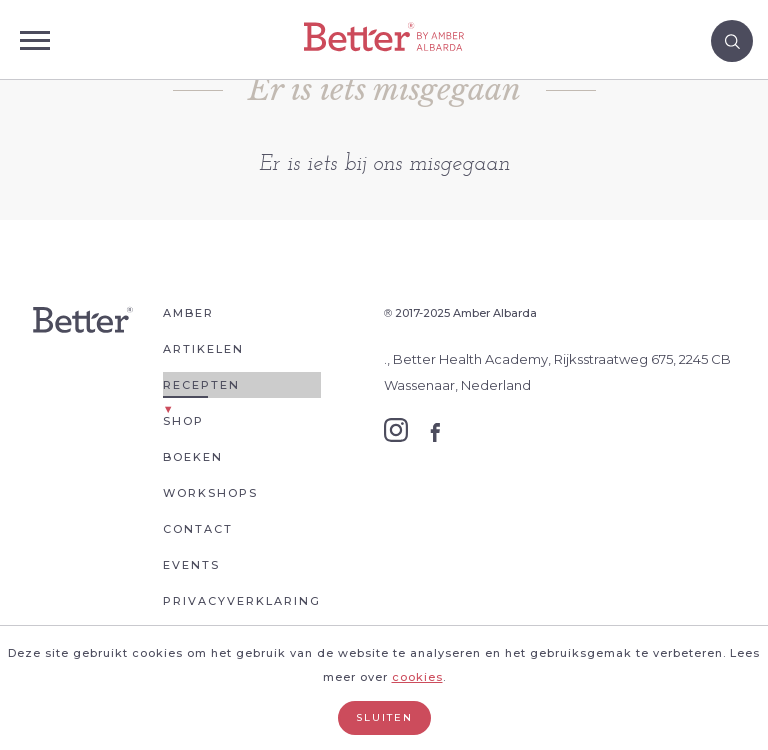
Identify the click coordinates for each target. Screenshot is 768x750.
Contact (198, 529)
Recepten (201, 385)
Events (191, 565)
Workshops (210, 493)
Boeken (193, 457)
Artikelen (203, 349)
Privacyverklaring (242, 601)
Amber (188, 313)
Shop (183, 421)
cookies (417, 677)
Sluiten (384, 717)
